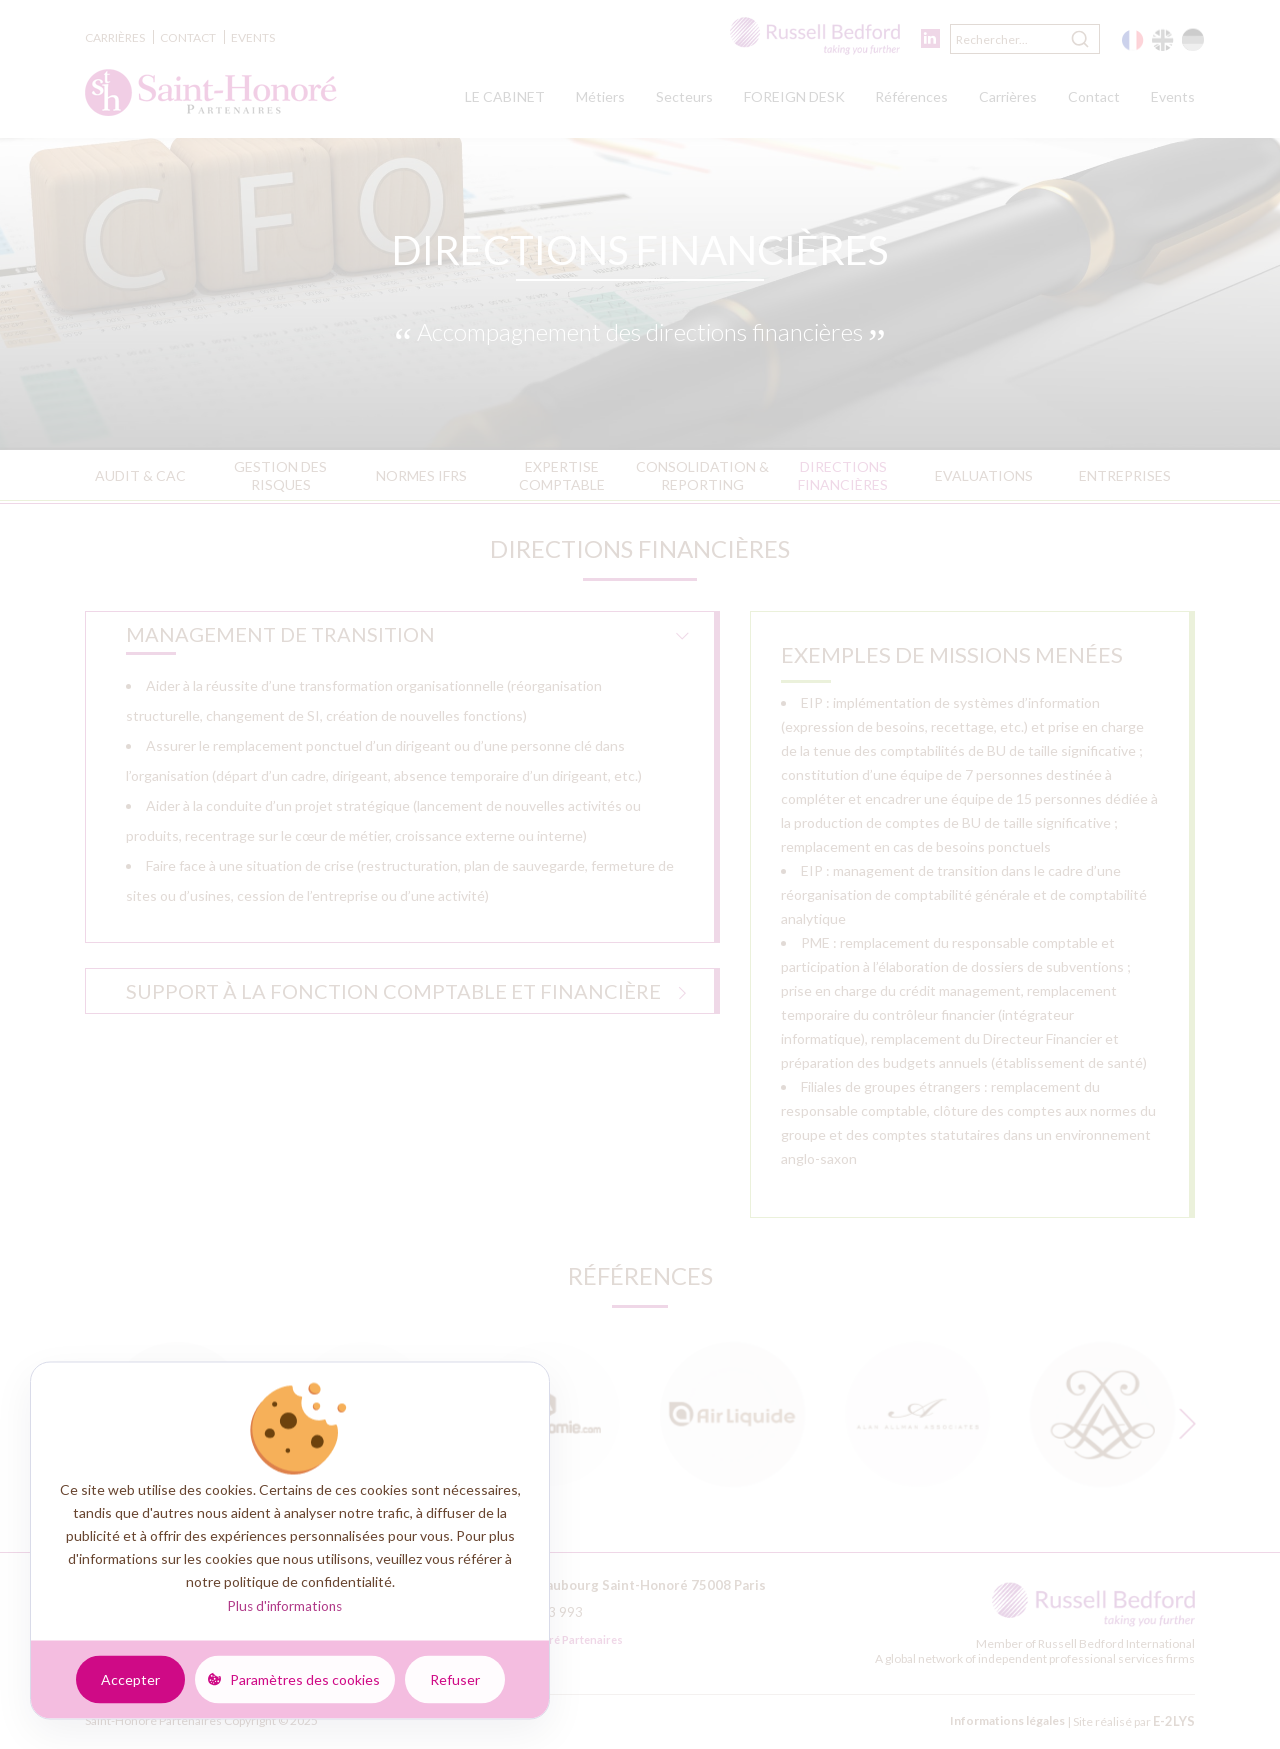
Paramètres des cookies (305, 1678)
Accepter (130, 1678)
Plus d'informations (284, 1606)
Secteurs (684, 96)
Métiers (600, 96)
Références (911, 96)
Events (253, 37)
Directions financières (843, 475)
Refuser (455, 1678)
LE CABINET (505, 96)
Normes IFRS (421, 475)
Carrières (115, 37)
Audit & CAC (140, 475)
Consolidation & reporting (702, 475)
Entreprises (1125, 475)
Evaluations (984, 475)
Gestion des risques (280, 475)
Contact (188, 37)
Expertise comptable (562, 475)
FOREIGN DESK (794, 96)
